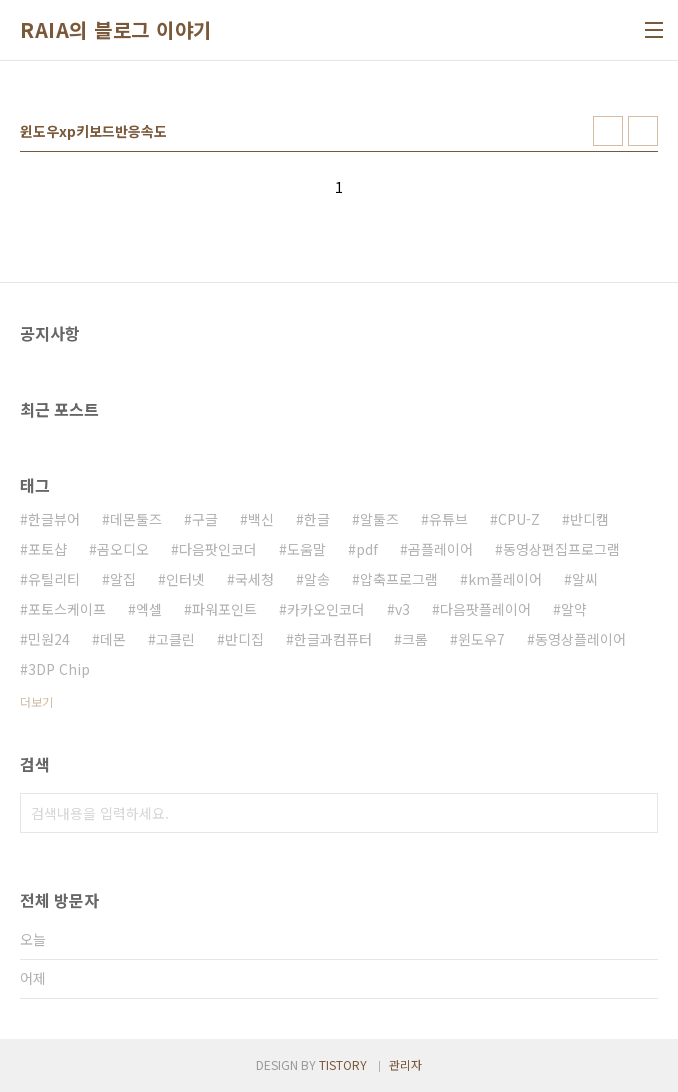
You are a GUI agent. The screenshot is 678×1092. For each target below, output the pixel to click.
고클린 (175, 639)
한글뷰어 (54, 519)
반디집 (244, 639)
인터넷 (185, 579)
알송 (317, 579)
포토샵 (47, 549)
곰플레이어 (440, 549)
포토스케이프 (67, 609)
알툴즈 (379, 519)
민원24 (49, 639)
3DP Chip (59, 669)
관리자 (405, 1064)
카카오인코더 (326, 609)
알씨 (585, 579)
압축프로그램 (399, 579)
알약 (574, 609)
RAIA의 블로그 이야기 (116, 30)
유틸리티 (54, 579)
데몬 (113, 639)
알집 (123, 579)
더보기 (36, 701)
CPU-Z (519, 519)
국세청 (254, 579)
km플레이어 (505, 579)
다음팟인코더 (218, 549)
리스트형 (643, 131)
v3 (402, 609)
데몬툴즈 (136, 519)
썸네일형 (608, 131)
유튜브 (448, 519)
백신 (261, 519)
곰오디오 (123, 549)
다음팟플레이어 (485, 609)
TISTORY (343, 1064)
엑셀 (149, 609)
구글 (205, 519)
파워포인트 (224, 609)
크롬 (415, 639)
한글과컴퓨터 (333, 639)
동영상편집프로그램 (561, 549)
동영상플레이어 (580, 639)
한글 (317, 519)
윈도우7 (481, 639)
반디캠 (589, 519)
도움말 (306, 549)
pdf (367, 549)
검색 (638, 813)
